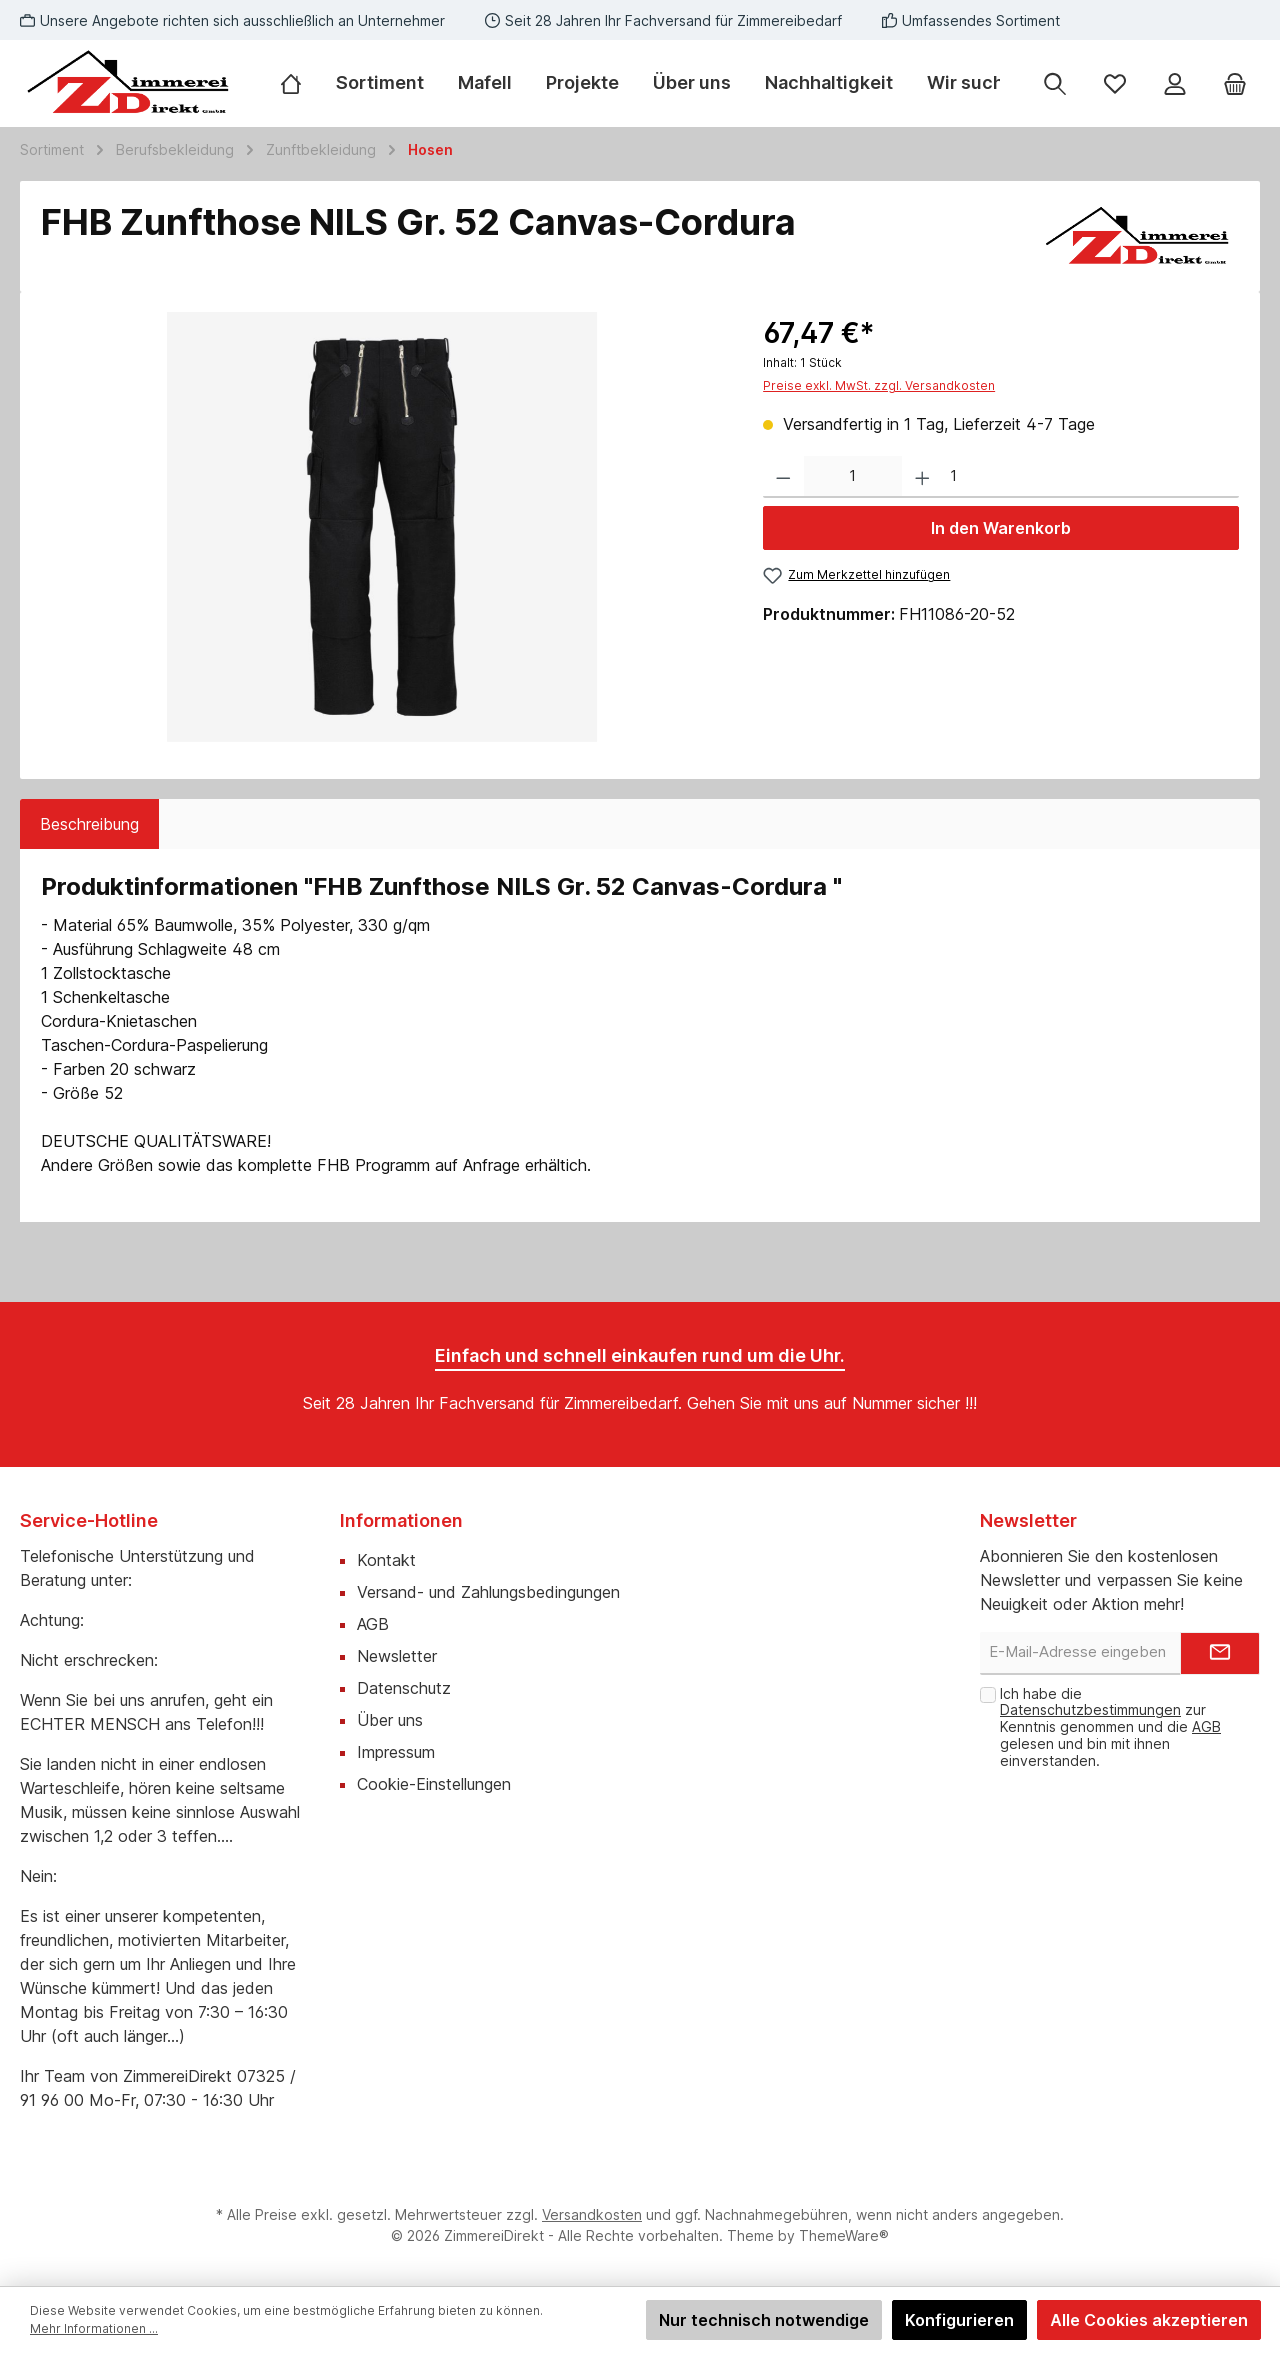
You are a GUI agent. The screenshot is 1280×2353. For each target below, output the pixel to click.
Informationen (401, 1520)
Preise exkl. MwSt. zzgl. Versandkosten (879, 385)
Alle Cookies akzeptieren (1149, 2320)
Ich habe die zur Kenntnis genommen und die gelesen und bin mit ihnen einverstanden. (1110, 1727)
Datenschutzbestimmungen (1090, 1709)
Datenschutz (404, 1688)
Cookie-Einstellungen (434, 1784)
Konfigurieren (959, 2320)
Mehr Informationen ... (94, 2328)
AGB (373, 1624)
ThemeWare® (844, 2235)
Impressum (396, 1752)
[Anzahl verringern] (783, 477)
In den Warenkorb (1001, 528)
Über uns (390, 1720)
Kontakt (386, 1560)
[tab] (89, 824)
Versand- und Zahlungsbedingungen (488, 1592)
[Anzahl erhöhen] (922, 477)
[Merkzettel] (1115, 83)
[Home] (299, 83)
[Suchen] (1055, 83)
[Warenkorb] (1235, 83)
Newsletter (397, 1656)
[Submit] (1220, 1653)
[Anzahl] (853, 477)
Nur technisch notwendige (764, 2320)
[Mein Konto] (1175, 83)
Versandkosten (592, 2214)
